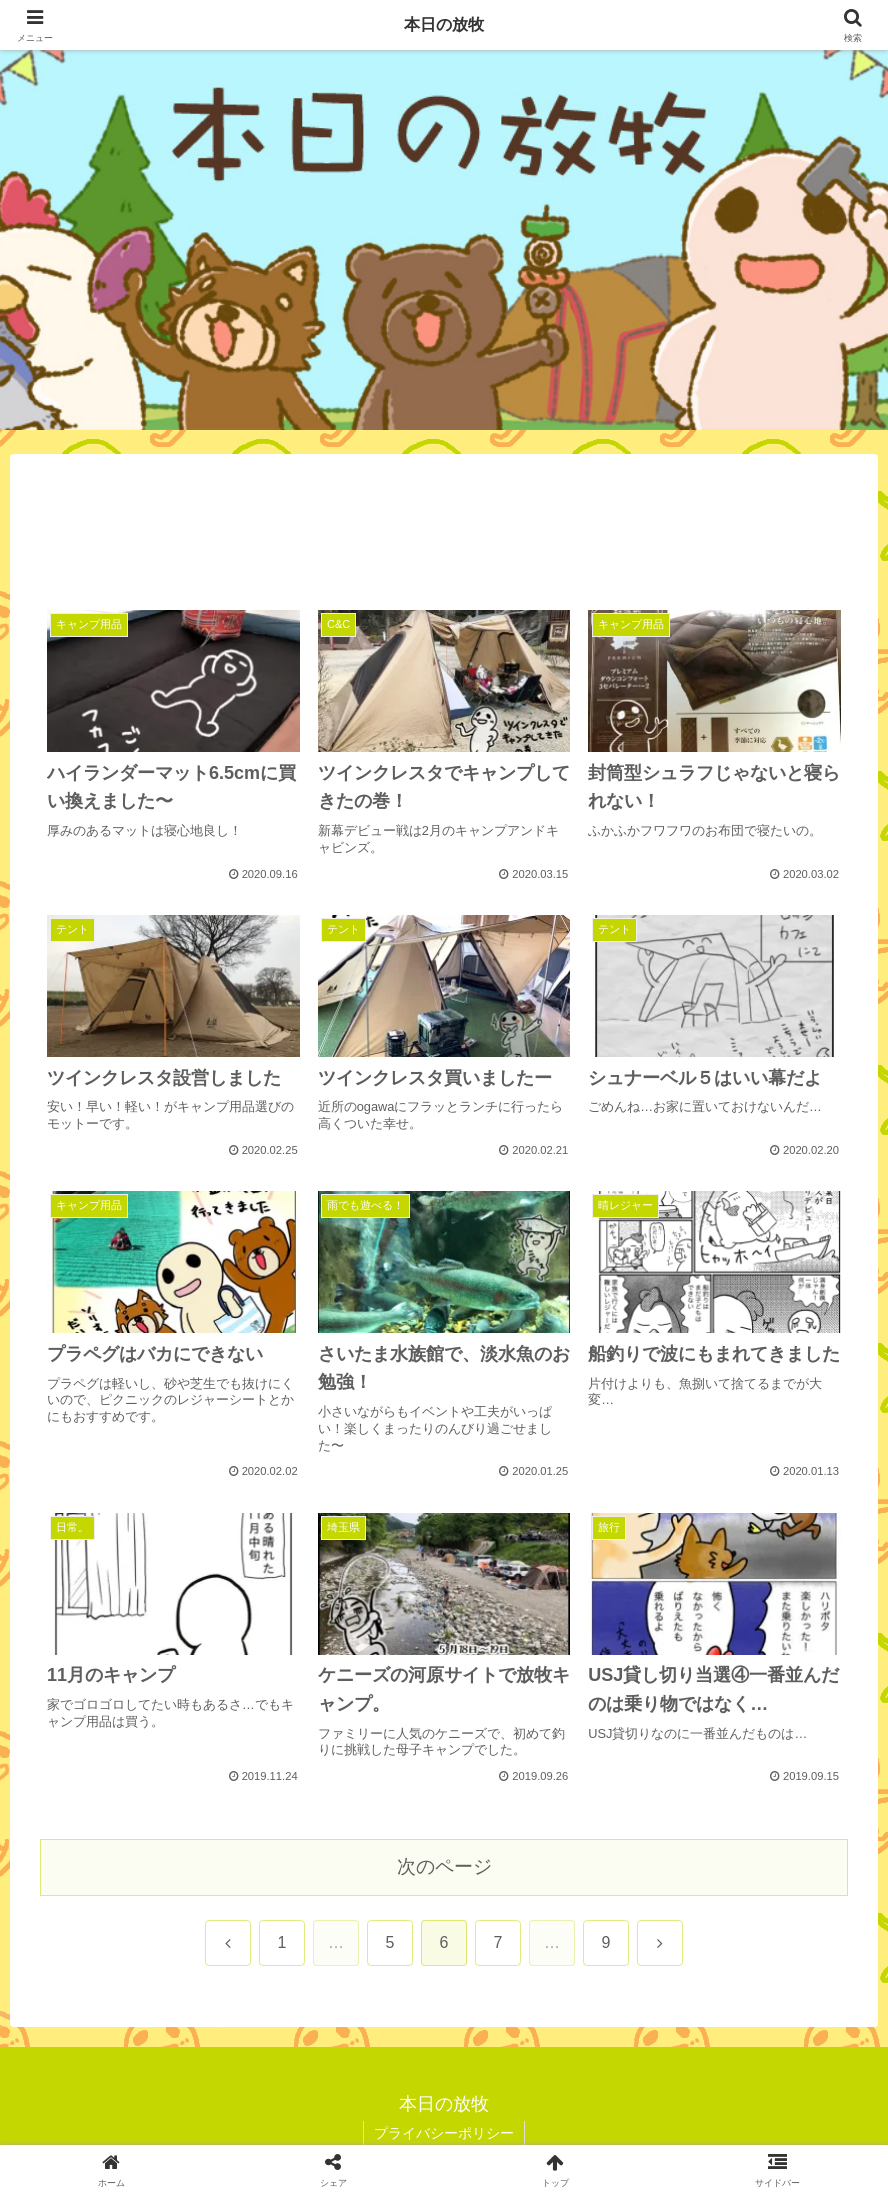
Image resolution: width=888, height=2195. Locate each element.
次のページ (444, 1866)
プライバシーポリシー (444, 2133)
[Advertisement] (444, 536)
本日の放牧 (444, 24)
